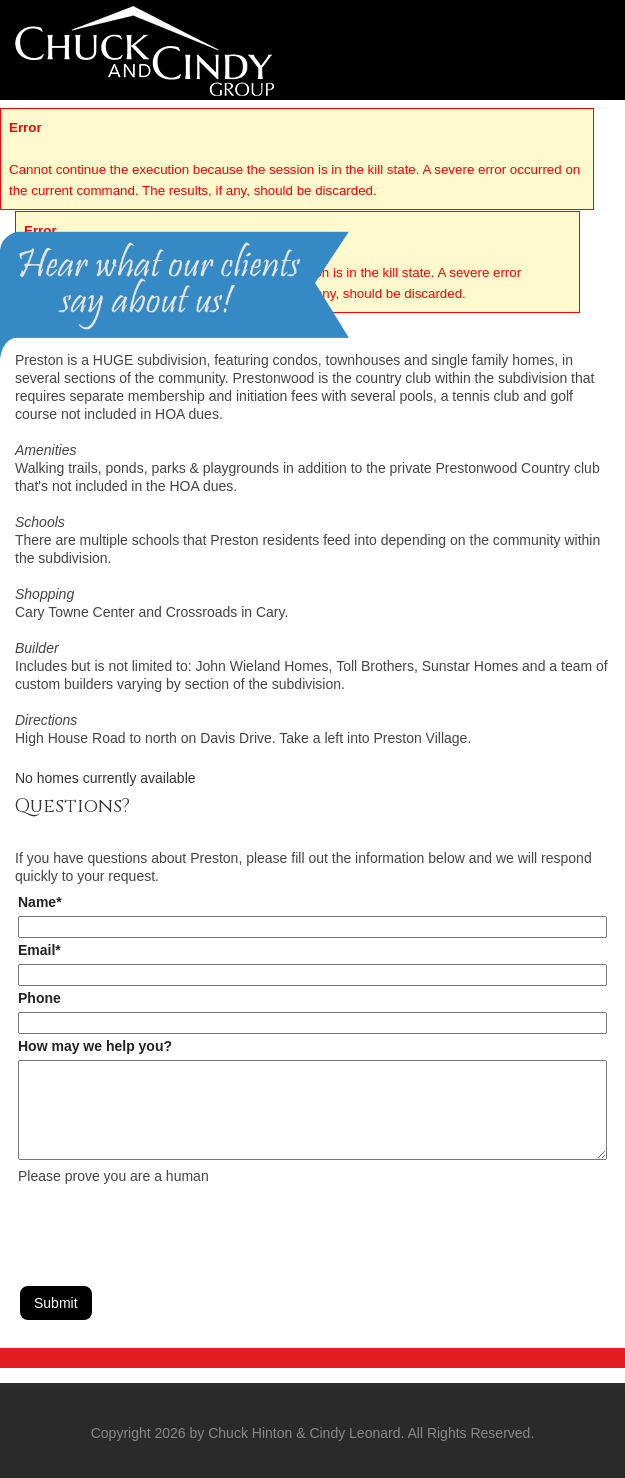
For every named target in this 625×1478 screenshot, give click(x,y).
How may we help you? (95, 1046)
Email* (39, 950)
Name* (40, 902)
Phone (39, 998)
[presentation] (170, 1224)
